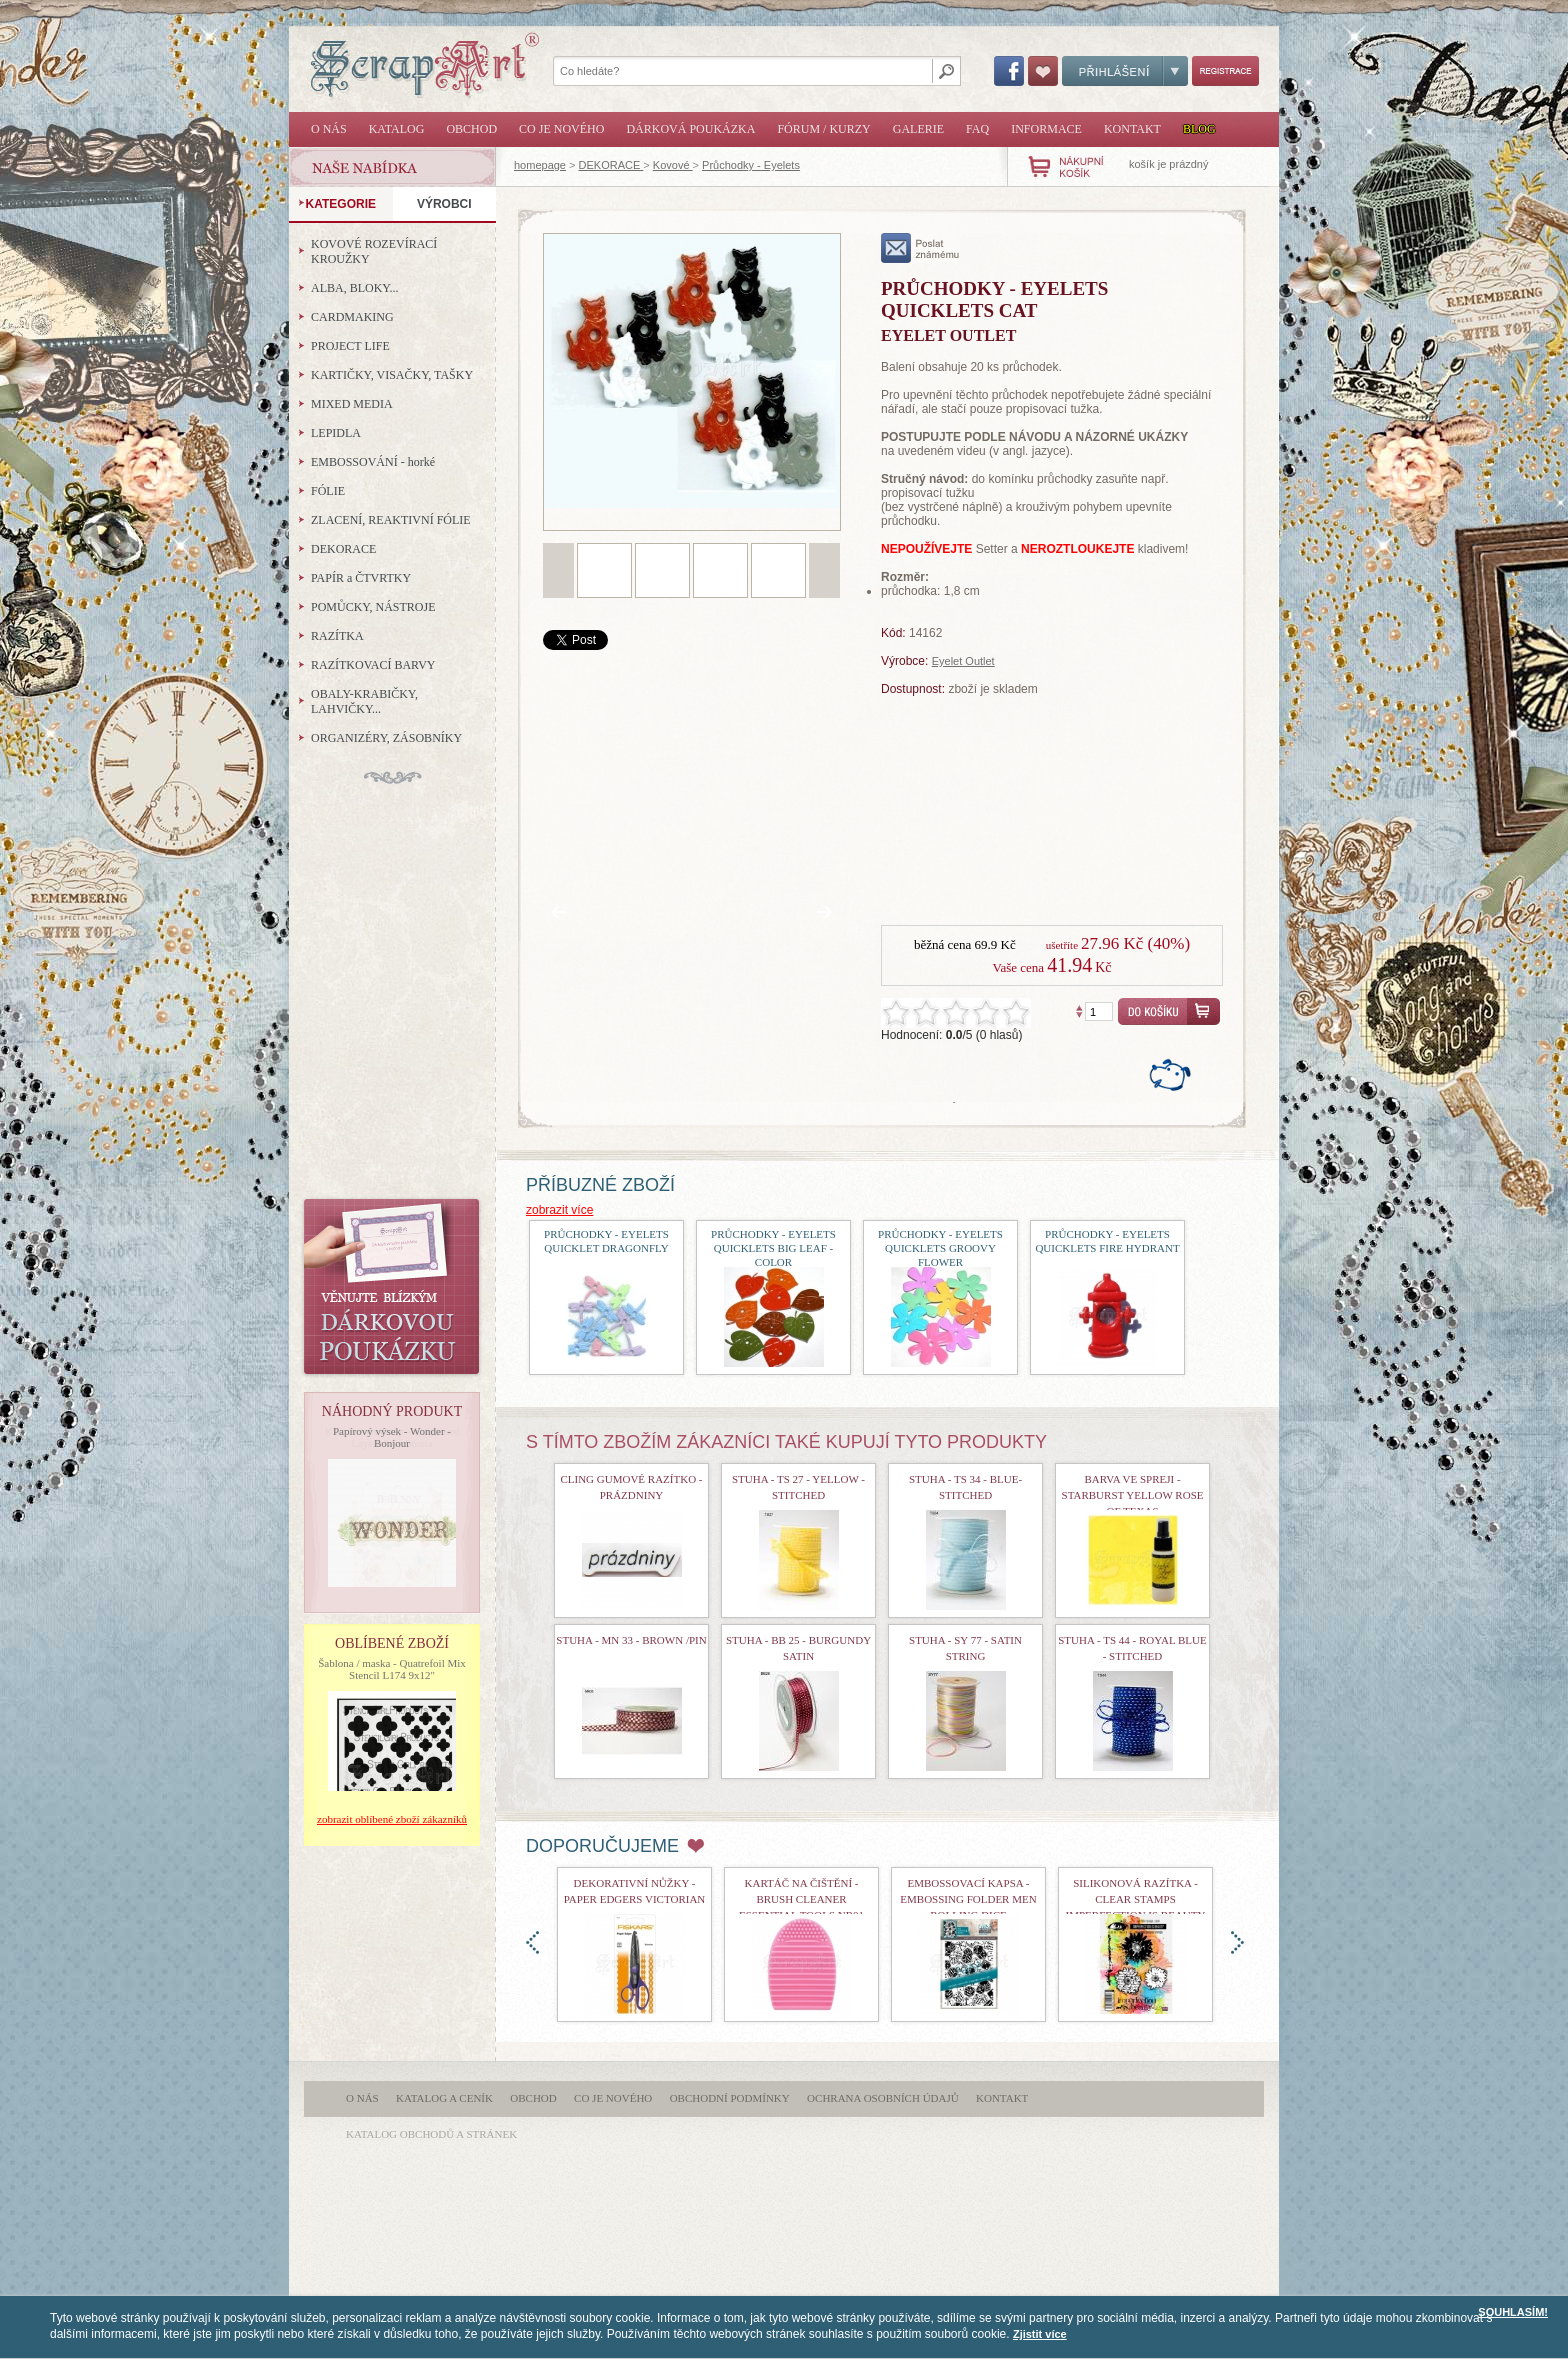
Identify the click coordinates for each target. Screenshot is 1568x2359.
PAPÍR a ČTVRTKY (361, 578)
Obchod (471, 129)
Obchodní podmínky (730, 2098)
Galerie (918, 129)
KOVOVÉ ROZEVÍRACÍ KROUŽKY (374, 251)
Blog (1199, 129)
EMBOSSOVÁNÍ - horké (373, 462)
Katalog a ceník (444, 2098)
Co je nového (561, 129)
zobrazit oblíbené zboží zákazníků (392, 1819)
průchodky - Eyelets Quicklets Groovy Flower (940, 1248)
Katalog (397, 129)
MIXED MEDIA (352, 404)
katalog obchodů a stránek (431, 2134)
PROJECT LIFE (350, 346)
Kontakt (1132, 129)
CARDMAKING (352, 317)
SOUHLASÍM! (1513, 2312)
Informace (1046, 129)
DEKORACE (611, 165)
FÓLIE (328, 491)
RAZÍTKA (337, 636)
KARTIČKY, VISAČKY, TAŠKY (392, 375)
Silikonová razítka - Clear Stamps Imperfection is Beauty (1136, 1899)
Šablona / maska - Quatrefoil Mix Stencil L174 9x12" (392, 1669)
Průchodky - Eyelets (751, 165)
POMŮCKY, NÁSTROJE (373, 607)
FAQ (977, 129)
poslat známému (920, 248)
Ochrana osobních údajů (883, 2098)
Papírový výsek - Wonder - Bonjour (392, 1437)
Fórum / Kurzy (823, 129)
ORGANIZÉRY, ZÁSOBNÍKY (386, 738)
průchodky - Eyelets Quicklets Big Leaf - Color (773, 1248)
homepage (540, 165)
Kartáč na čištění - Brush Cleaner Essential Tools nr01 (801, 1899)
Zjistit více (1040, 2334)
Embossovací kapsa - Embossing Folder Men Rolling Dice (968, 1899)
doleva (532, 1942)
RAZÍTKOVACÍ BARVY (373, 665)
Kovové (673, 165)
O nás (329, 129)
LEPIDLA (336, 433)
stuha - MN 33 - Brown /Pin (631, 1640)
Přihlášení (1125, 71)
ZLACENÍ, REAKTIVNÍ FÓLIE (391, 520)
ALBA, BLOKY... (354, 288)
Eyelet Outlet (963, 661)
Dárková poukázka (690, 129)
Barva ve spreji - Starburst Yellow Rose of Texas (1133, 1495)
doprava (1237, 1942)
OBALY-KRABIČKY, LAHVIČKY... (364, 701)
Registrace (1225, 71)
